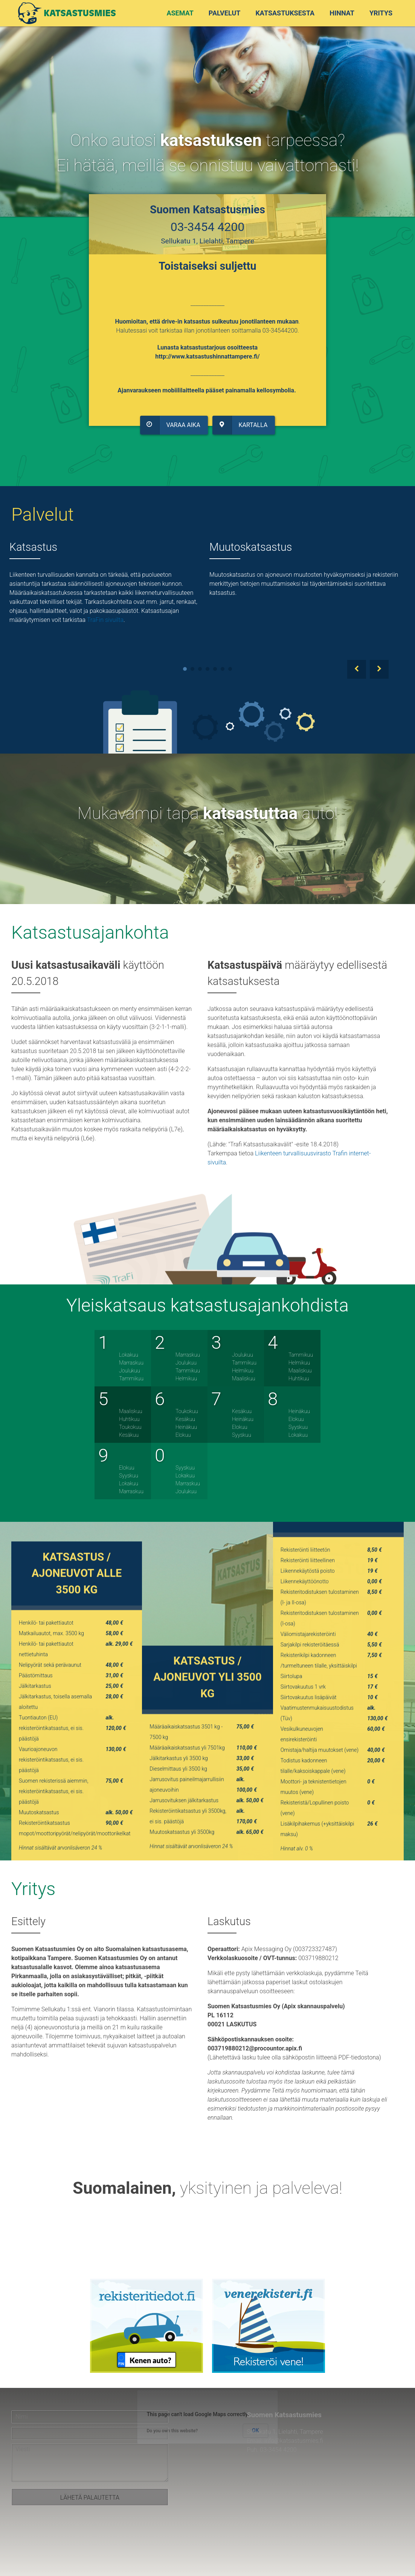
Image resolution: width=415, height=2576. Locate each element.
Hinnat (342, 13)
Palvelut (225, 13)
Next (379, 669)
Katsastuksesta (284, 13)
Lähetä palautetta (89, 2497)
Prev (356, 669)
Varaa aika (172, 420)
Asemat (179, 13)
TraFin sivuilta (105, 619)
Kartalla (238, 420)
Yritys (380, 13)
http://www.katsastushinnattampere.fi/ (208, 354)
